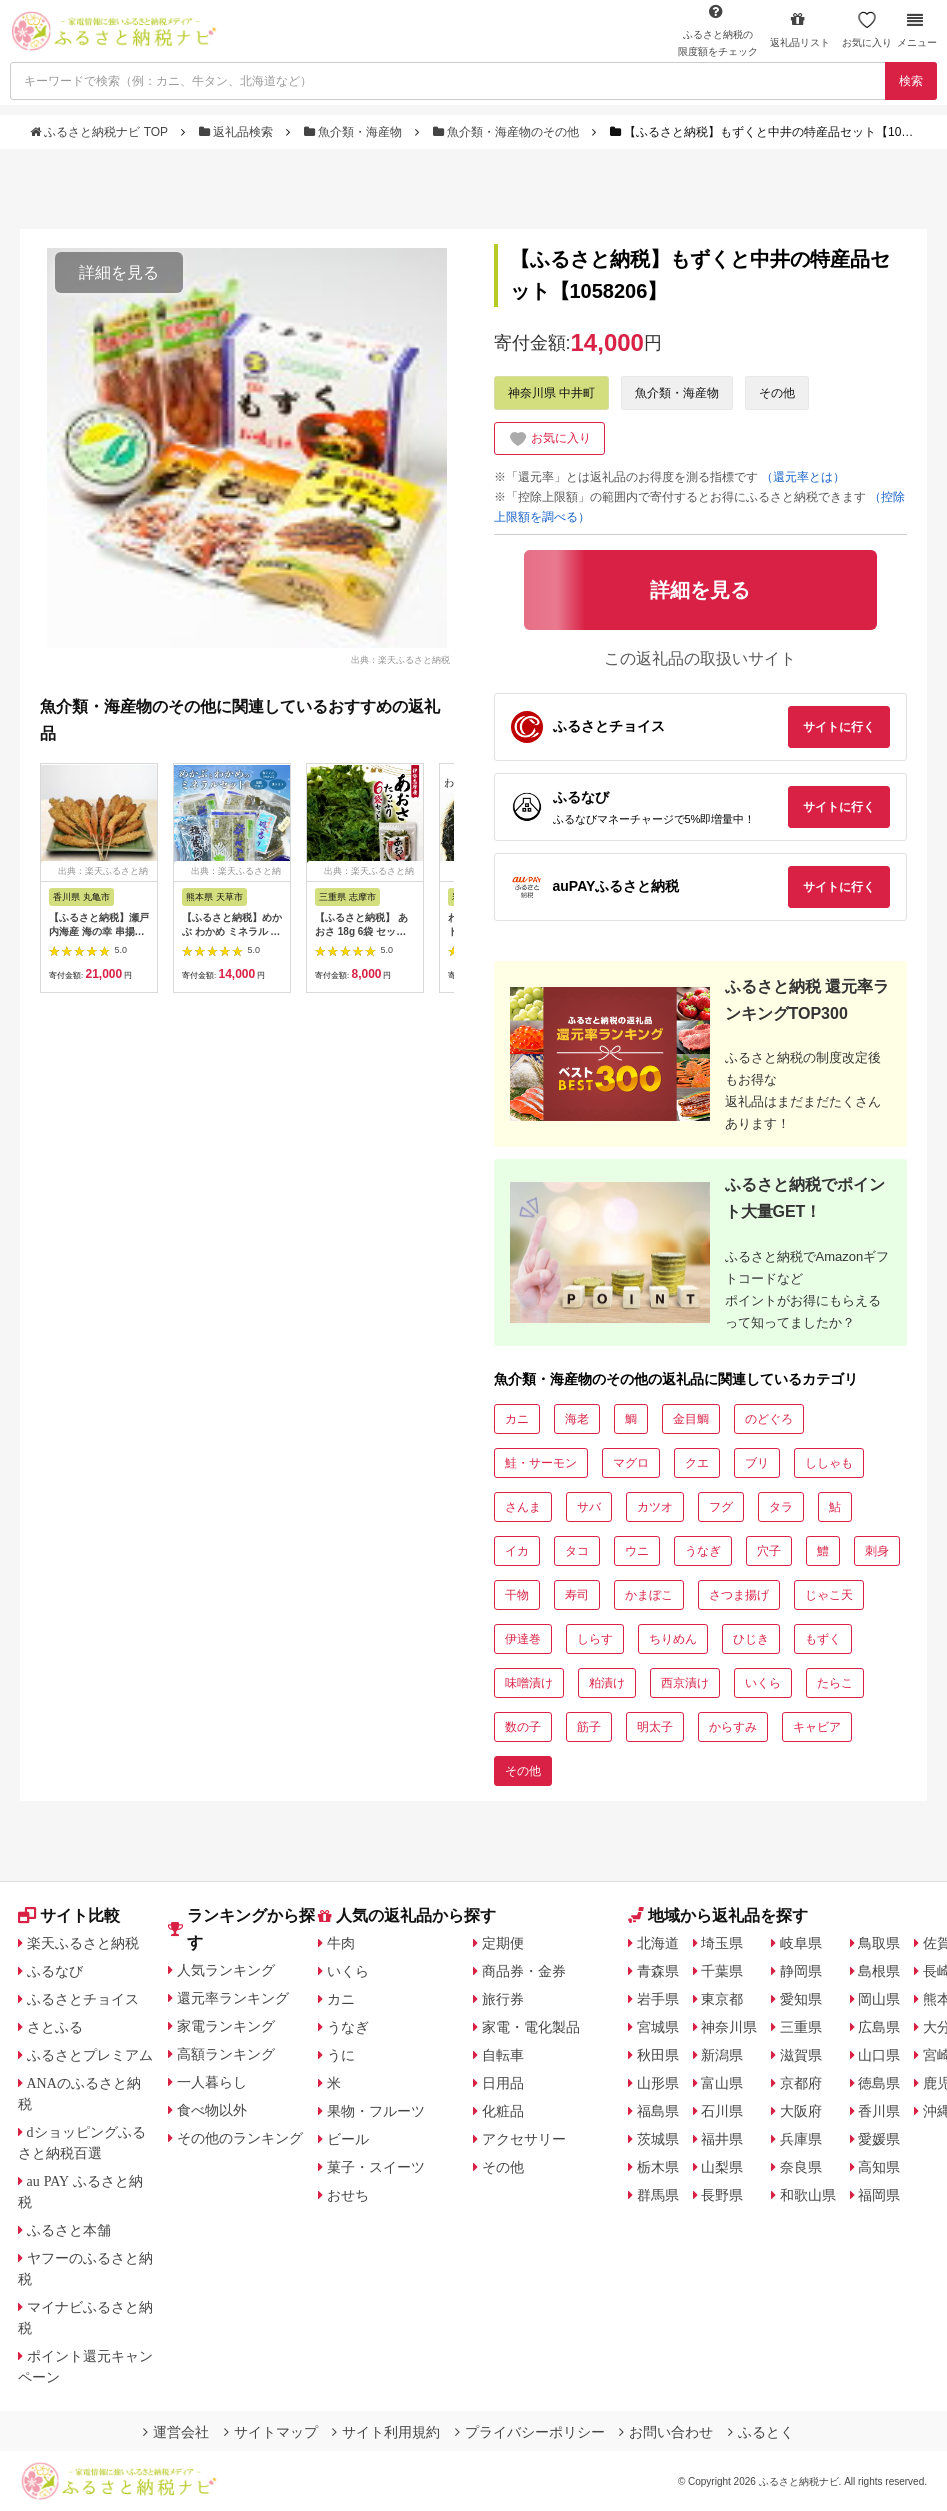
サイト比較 (69, 1915)
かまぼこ (649, 1595)
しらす (595, 1639)
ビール (348, 2139)
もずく (823, 1639)
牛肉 (341, 1943)
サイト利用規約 (386, 2432)
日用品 (503, 2083)
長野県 (722, 2195)
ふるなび (55, 1971)
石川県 (722, 2111)
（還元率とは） (803, 477)
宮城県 (658, 2027)
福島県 (658, 2111)
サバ (589, 1507)
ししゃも (829, 1463)
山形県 (658, 2083)
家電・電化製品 (531, 2027)
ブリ (757, 1463)
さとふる (55, 2027)
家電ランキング (226, 2026)
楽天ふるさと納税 (83, 1943)
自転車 (503, 2055)
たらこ (835, 1683)
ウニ (637, 1551)
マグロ (631, 1463)
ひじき (751, 1639)
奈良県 (801, 2167)
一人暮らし (212, 2082)
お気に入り (867, 29)
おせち (348, 2195)
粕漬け (607, 1683)
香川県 (879, 2111)
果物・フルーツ (376, 2111)
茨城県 (658, 2139)
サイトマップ (271, 2432)
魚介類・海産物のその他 (508, 132)
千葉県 (722, 1971)
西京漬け (685, 1683)
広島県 (879, 2027)
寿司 (577, 1595)
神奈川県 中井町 (551, 393)
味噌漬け (529, 1683)
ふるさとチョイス (83, 1999)
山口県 (879, 2055)
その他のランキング (240, 2138)
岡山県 (879, 1999)
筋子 (589, 1727)
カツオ (655, 1507)
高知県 (879, 2167)
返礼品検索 (238, 132)
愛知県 (801, 1999)
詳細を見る (119, 272)
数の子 (523, 1727)
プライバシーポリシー (530, 2432)
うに (341, 2055)
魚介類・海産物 (355, 132)
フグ (721, 1507)
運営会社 (176, 2432)
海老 (577, 1419)
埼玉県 (722, 1943)
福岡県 (879, 2195)
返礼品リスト (800, 29)
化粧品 (503, 2111)
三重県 (801, 2027)
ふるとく (761, 2432)
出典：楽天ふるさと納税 (400, 659)
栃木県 (658, 2167)
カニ (517, 1419)
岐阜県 (801, 1943)
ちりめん (673, 1639)
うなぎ (703, 1551)
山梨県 (722, 2167)
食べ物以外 (212, 2110)
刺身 (877, 1551)
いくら (763, 1683)
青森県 (658, 1971)
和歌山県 (808, 2195)
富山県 (722, 2083)
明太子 (655, 1727)
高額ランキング (226, 2054)
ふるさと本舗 (69, 2230)
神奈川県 (729, 2027)
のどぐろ (769, 1419)
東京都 (722, 1999)
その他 (777, 393)
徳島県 (879, 2083)
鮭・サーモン (541, 1463)
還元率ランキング (233, 1998)
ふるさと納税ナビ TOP (100, 132)
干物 (517, 1595)
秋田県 (658, 2055)
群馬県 (658, 2195)
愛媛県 (879, 2139)
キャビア (817, 1727)
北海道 (658, 1943)
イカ (517, 1551)
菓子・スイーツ (376, 2167)
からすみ (733, 1727)
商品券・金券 (524, 1971)
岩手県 (658, 1999)
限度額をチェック (718, 30)
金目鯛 (691, 1419)
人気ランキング (226, 1970)
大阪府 (801, 2111)
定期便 (503, 1943)
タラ (781, 1507)
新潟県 (722, 2055)
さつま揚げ (739, 1595)
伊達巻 (523, 1639)
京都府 (801, 2083)
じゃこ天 (829, 1595)
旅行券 (503, 1999)
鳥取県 (879, 1943)
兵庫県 (801, 2139)
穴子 (769, 1551)
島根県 (879, 1971)
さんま (523, 1507)
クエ (697, 1463)
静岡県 (801, 1971)
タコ (577, 1551)
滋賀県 (801, 2055)
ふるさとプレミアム (90, 2055)
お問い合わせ (666, 2432)
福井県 (722, 2139)
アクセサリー (524, 2139)
